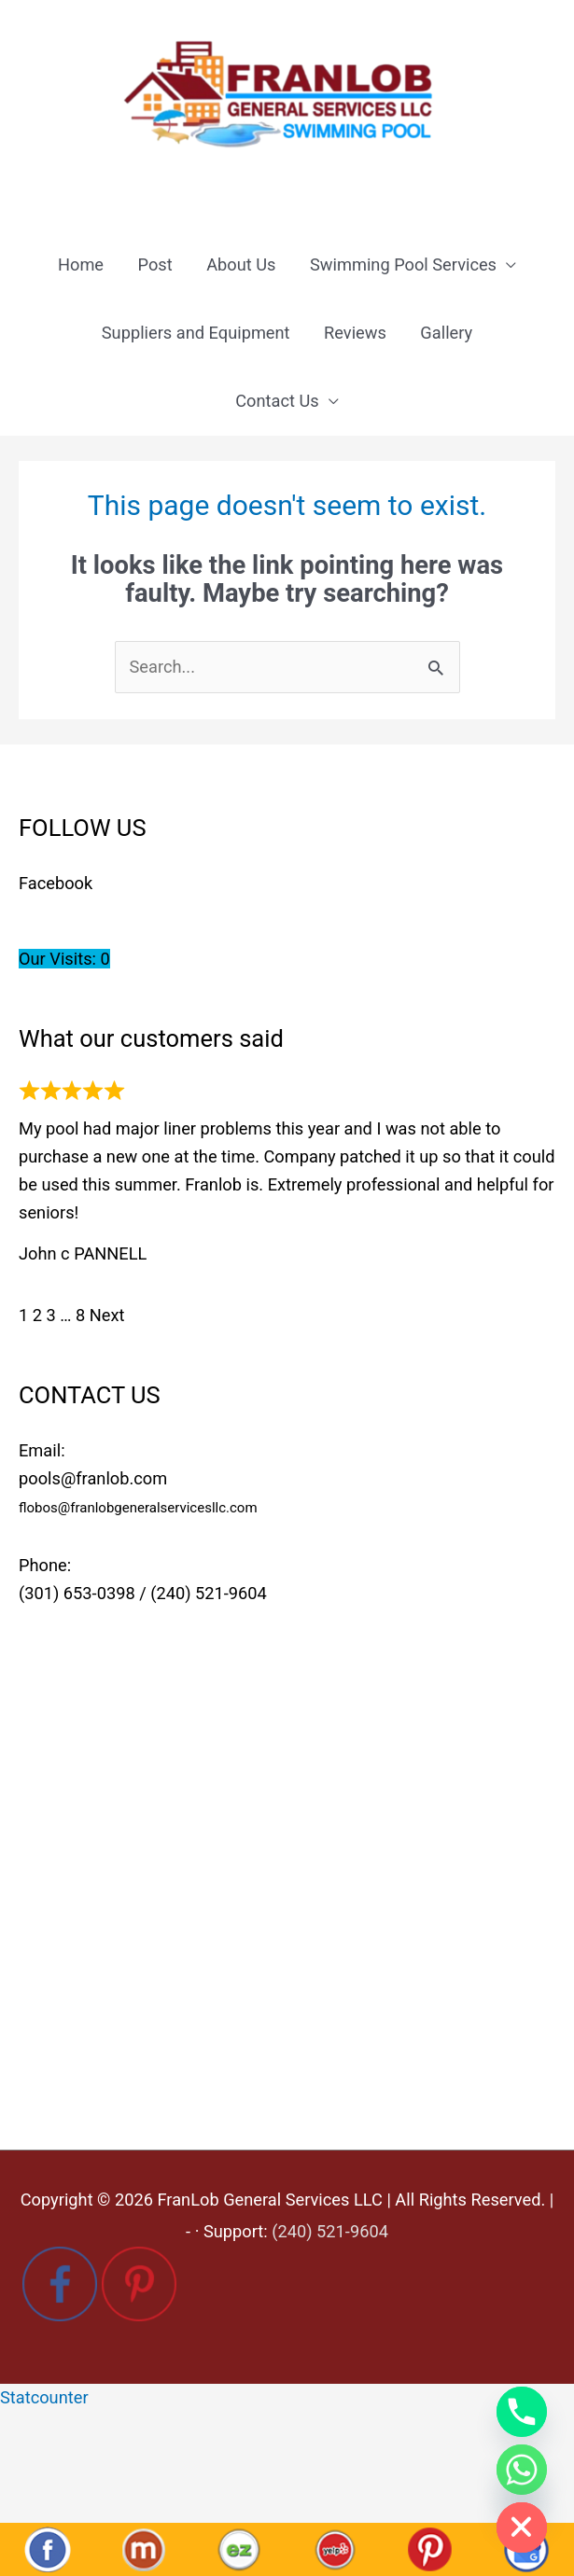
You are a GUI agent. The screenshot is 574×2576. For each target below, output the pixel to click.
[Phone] (522, 2412)
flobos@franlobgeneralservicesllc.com (138, 1507)
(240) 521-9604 (208, 1593)
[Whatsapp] (522, 2469)
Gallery (446, 332)
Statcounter (44, 2397)
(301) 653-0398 (77, 1593)
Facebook (55, 883)
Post (155, 264)
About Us (240, 264)
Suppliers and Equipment (196, 332)
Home (81, 264)
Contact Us (277, 401)
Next (107, 1315)
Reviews (355, 332)
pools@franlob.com (93, 1478)
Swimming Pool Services (403, 264)
